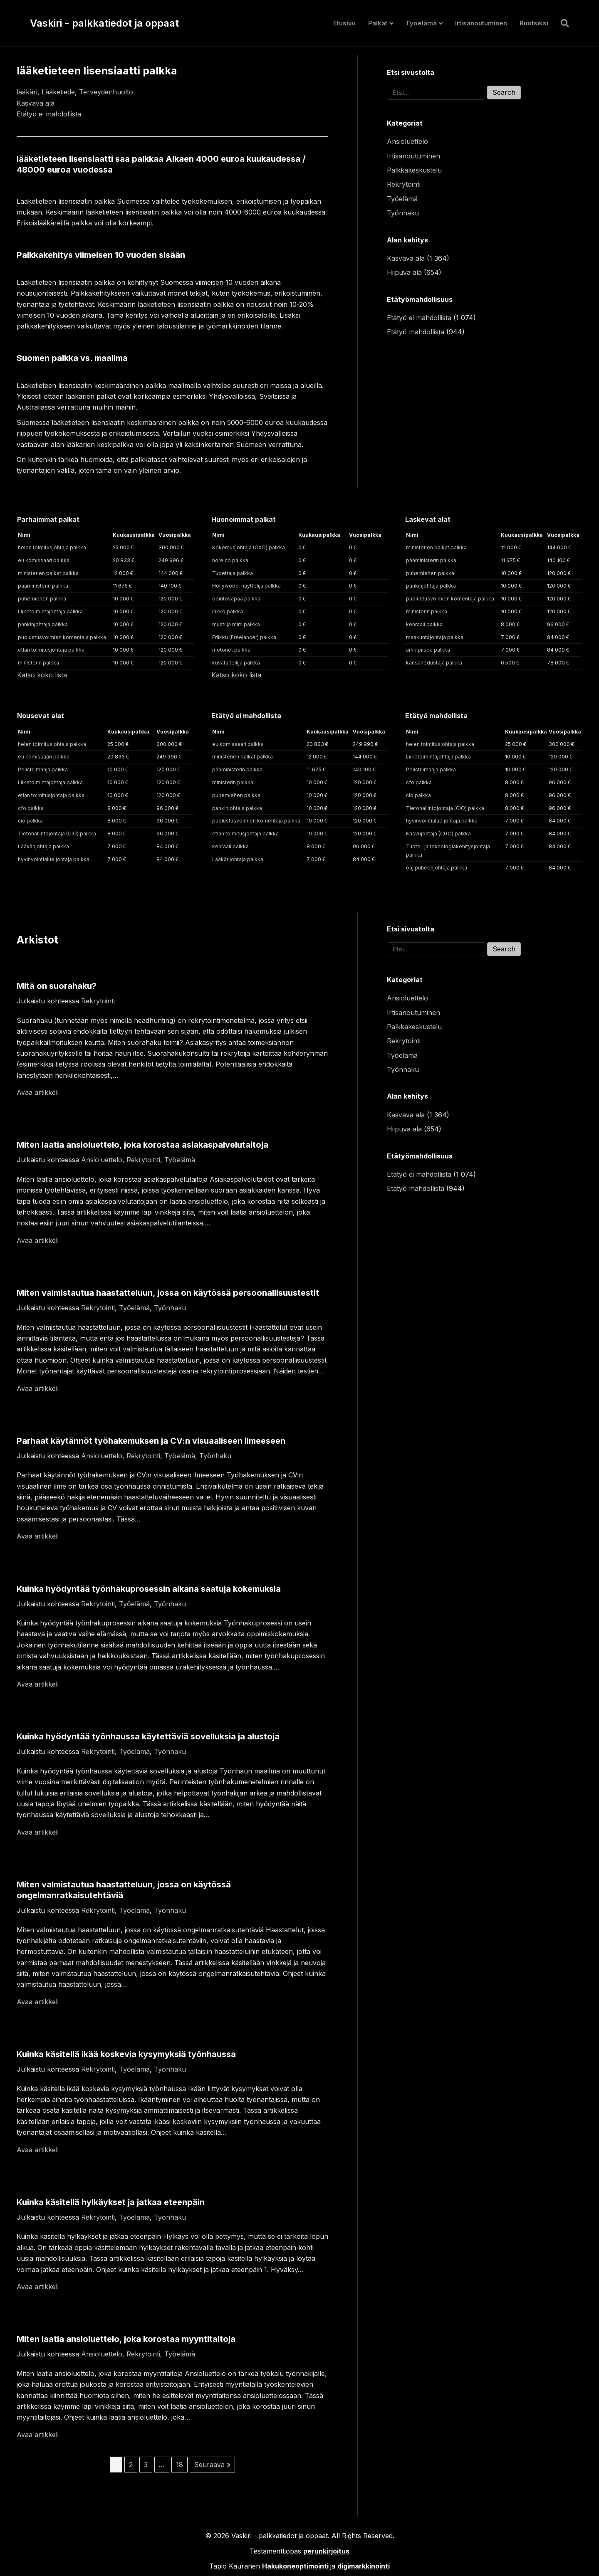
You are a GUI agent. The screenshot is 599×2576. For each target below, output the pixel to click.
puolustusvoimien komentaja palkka (62, 637)
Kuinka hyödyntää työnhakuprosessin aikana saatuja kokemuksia (149, 1589)
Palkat (377, 23)
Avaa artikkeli (38, 1092)
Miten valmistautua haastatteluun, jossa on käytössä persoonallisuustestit (168, 1293)
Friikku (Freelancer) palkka (244, 637)
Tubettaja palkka (232, 573)
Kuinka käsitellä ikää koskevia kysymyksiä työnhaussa (126, 2054)
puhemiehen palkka (42, 598)
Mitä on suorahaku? (57, 986)
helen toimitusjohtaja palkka (52, 547)
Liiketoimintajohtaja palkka (50, 611)
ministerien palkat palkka (48, 573)
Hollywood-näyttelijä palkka (246, 586)
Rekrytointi (404, 184)
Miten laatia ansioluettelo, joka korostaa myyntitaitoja (126, 2339)
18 (179, 2464)
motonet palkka (231, 650)
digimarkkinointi (363, 2566)
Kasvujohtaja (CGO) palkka (438, 833)
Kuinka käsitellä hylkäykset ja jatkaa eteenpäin (111, 2202)
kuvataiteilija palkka (236, 662)
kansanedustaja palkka (434, 662)
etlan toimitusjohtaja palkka (51, 650)
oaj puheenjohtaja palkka (436, 867)
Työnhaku (403, 213)
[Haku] (561, 23)
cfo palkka (31, 808)
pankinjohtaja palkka (43, 624)
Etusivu (344, 23)
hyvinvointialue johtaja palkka (53, 859)
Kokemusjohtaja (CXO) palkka (248, 547)
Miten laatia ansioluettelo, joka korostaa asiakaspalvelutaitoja (142, 1145)
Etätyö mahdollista (415, 332)
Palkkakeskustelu (414, 170)
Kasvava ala (35, 103)
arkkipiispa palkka (428, 650)
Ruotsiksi (534, 23)
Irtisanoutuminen (481, 23)
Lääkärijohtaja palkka (43, 846)
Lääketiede (58, 92)
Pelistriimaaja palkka (43, 769)
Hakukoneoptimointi (295, 2566)
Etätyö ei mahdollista (49, 114)
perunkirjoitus (326, 2551)
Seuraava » (212, 2464)
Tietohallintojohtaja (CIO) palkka (57, 833)
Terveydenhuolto (106, 92)
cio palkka (30, 821)
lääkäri (27, 92)
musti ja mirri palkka (236, 624)
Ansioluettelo (407, 141)
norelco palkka (230, 560)
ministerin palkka (38, 662)
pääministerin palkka (43, 586)
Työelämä (421, 23)
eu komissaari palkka (43, 560)
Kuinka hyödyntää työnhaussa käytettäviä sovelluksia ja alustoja (148, 1736)
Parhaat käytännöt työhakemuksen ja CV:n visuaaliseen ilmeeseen (151, 1441)
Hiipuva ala (404, 272)
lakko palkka (227, 611)
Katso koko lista (42, 675)
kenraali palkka (424, 624)
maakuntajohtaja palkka (434, 637)
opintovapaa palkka (236, 598)
